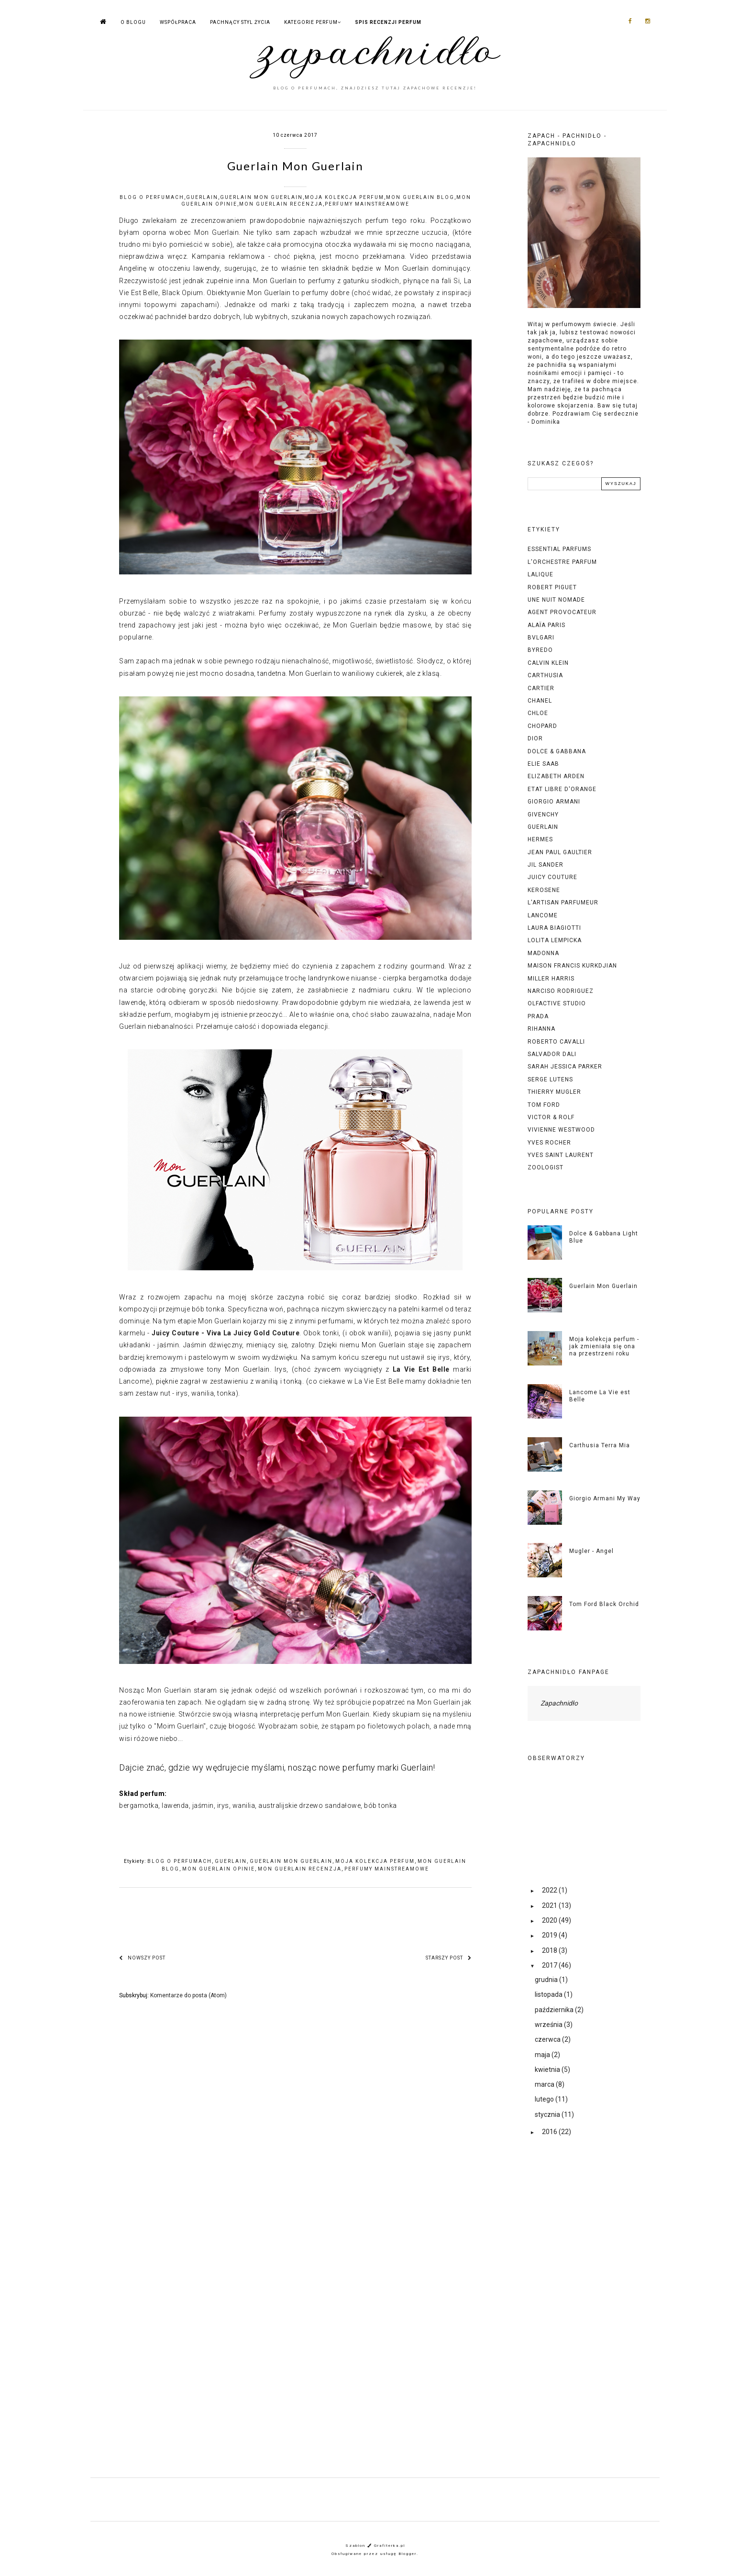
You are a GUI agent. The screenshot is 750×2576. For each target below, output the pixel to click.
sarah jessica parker (565, 1066)
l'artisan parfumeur (563, 902)
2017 (550, 1965)
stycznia (548, 2114)
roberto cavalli (556, 1041)
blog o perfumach (152, 197)
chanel (540, 700)
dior (535, 738)
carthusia (545, 675)
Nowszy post (142, 1957)
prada (538, 1016)
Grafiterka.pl (389, 2545)
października (555, 2010)
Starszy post (449, 1957)
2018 (550, 1950)
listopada (549, 1994)
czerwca (548, 2039)
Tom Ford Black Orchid (604, 1604)
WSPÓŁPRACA (178, 22)
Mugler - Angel (591, 1551)
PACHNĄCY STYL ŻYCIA (240, 22)
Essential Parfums (559, 549)
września (549, 2024)
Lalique (540, 574)
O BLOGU (133, 22)
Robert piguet (552, 587)
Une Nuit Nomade (556, 599)
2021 (550, 1905)
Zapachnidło (559, 1703)
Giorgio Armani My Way (604, 1498)
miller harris (551, 978)
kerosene (544, 890)
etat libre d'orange (562, 789)
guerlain (202, 197)
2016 (550, 2132)
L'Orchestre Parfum (562, 562)
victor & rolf (551, 1117)
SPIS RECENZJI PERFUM (388, 22)
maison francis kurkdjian (572, 965)
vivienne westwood (561, 1129)
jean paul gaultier (560, 852)
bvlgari (541, 637)
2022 (550, 1890)
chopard (542, 726)
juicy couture (552, 877)
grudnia (547, 1979)
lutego (545, 2099)
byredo (540, 650)
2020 (550, 1920)
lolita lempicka (555, 940)
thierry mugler (554, 1092)
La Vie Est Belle (421, 1369)
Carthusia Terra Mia (599, 1445)
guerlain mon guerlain (261, 197)
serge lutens (550, 1079)
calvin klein (548, 663)
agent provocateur (562, 612)
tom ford (544, 1104)
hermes (540, 839)
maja (543, 2055)
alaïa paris (546, 625)
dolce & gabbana (557, 751)
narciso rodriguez (561, 991)
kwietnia (548, 2069)
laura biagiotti (554, 928)
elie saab (543, 763)
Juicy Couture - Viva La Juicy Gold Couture (225, 1333)
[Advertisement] (584, 2314)
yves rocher (549, 1142)
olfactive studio (557, 1003)
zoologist (545, 1167)
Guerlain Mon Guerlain (603, 1286)
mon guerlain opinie (218, 1868)
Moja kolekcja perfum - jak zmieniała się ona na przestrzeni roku (604, 1346)
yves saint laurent (561, 1155)
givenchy (543, 814)
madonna (543, 953)
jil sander (545, 864)
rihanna (541, 1028)
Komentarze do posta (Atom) (188, 1995)
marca (545, 2084)
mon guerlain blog (420, 197)
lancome (543, 915)
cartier (541, 688)
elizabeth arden (556, 776)
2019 (550, 1935)
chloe (538, 713)
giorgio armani (554, 801)
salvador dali (552, 1054)
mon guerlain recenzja (281, 204)
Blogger (407, 2554)
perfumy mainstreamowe (367, 204)
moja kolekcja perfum (344, 197)
